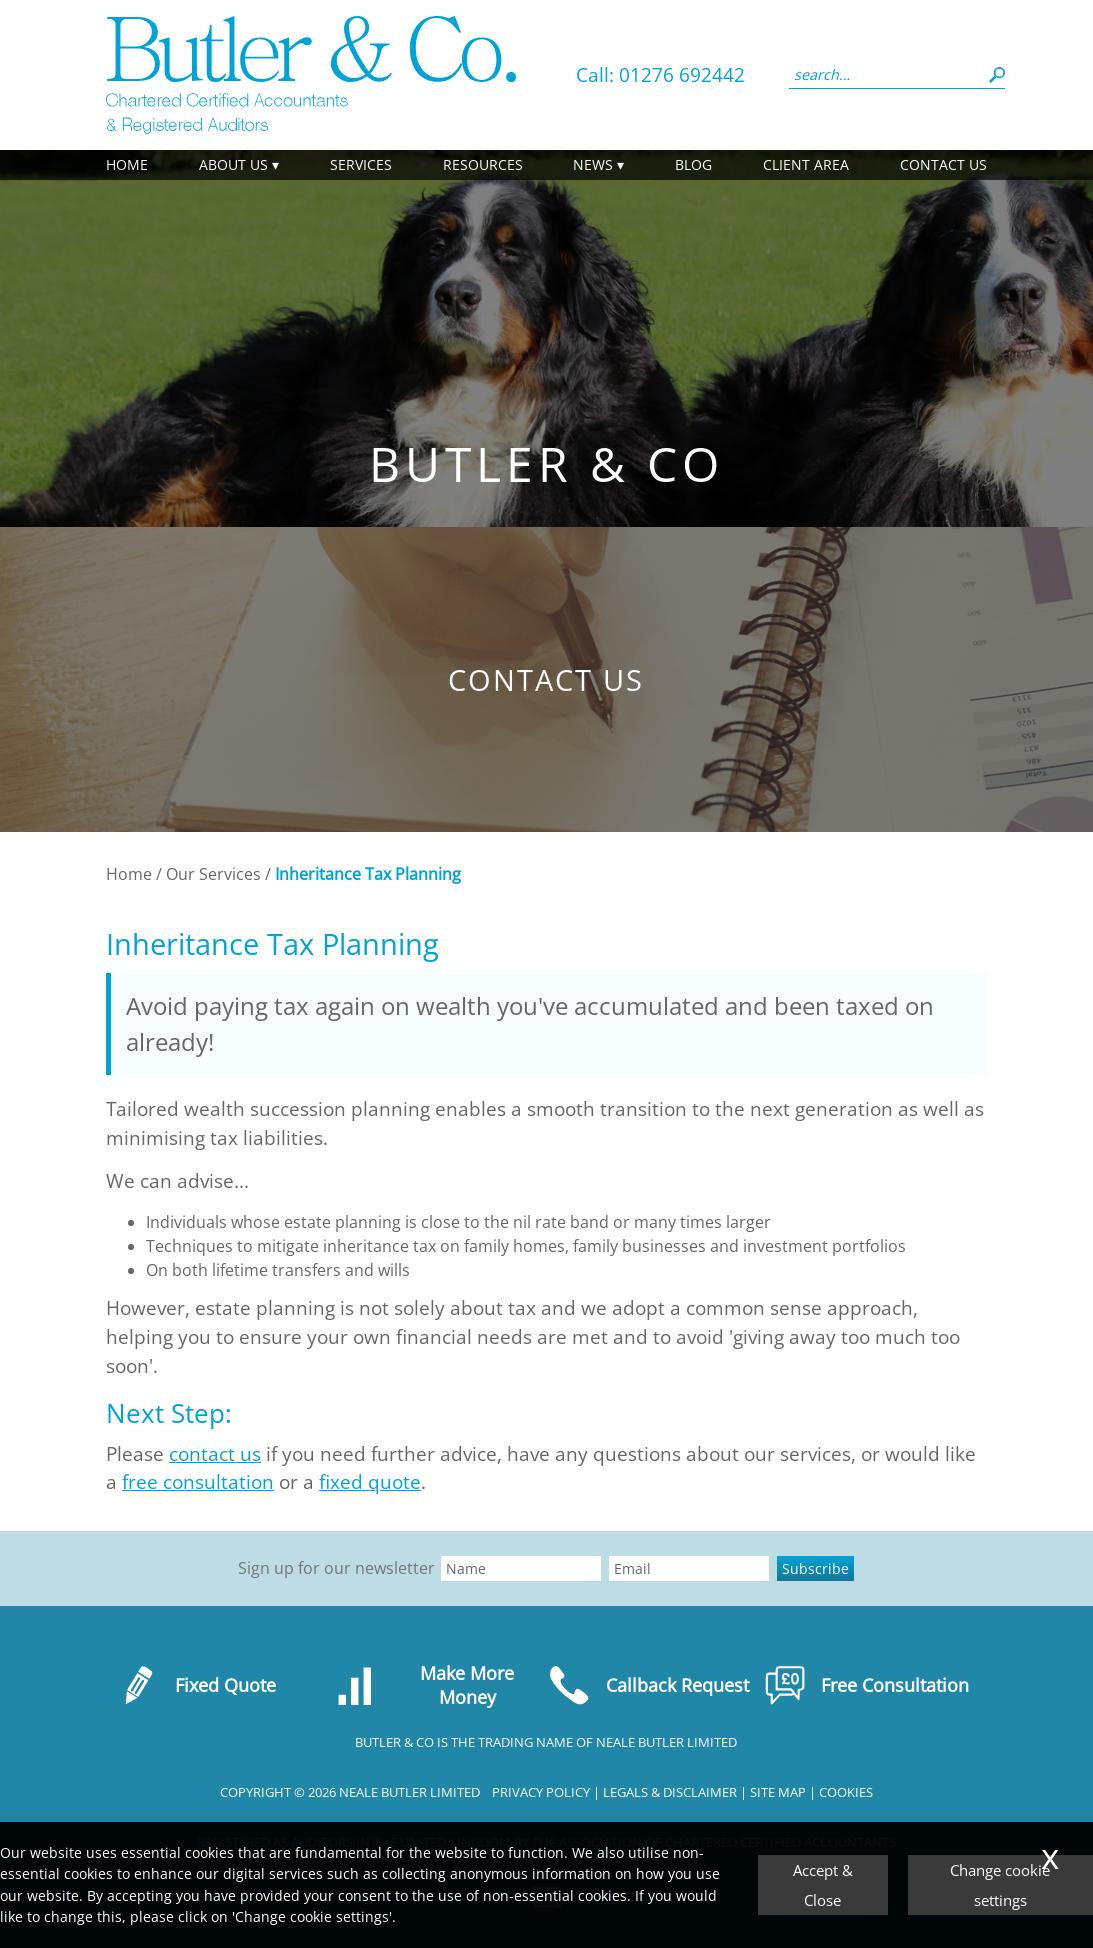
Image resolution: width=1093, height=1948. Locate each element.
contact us (215, 1453)
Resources (483, 164)
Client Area (806, 164)
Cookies (846, 1792)
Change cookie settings (1000, 1885)
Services (361, 164)
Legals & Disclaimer (670, 1792)
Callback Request (648, 1685)
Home (127, 164)
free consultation (198, 1481)
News (593, 164)
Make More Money (423, 1685)
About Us (233, 164)
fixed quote (370, 1481)
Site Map (778, 1792)
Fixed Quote (197, 1685)
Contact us (943, 164)
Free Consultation (866, 1685)
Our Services (213, 874)
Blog (693, 164)
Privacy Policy (541, 1792)
